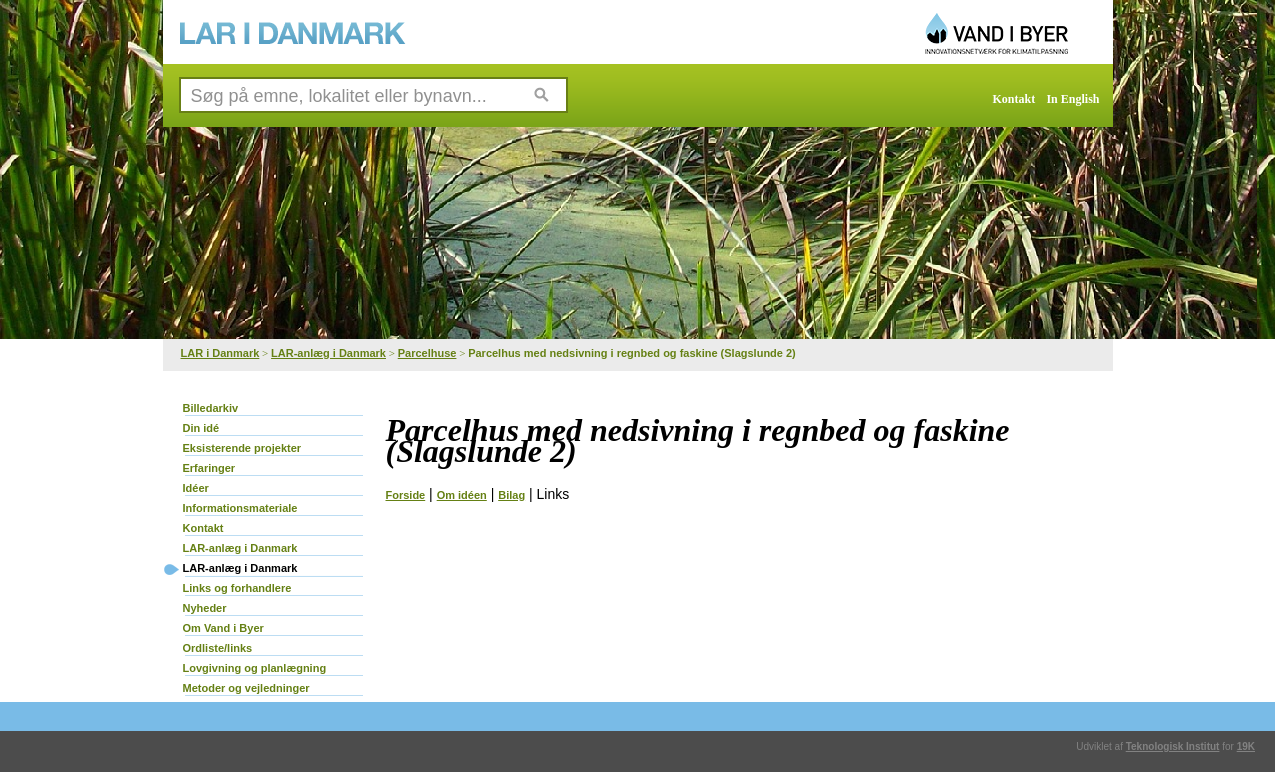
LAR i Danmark (220, 353)
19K (1246, 746)
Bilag (511, 495)
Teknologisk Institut (1173, 746)
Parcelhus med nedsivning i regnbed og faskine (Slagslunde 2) (632, 353)
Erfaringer (209, 468)
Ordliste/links (218, 648)
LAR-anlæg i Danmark (328, 353)
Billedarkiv (211, 408)
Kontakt (1014, 99)
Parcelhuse (427, 353)
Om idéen (462, 495)
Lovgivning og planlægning (255, 668)
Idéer (196, 488)
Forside (406, 495)
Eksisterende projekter (242, 448)
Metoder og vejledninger (246, 688)
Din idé (201, 428)
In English (1072, 99)
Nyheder (205, 608)
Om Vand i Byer (223, 628)
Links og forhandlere (237, 588)
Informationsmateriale (240, 508)
